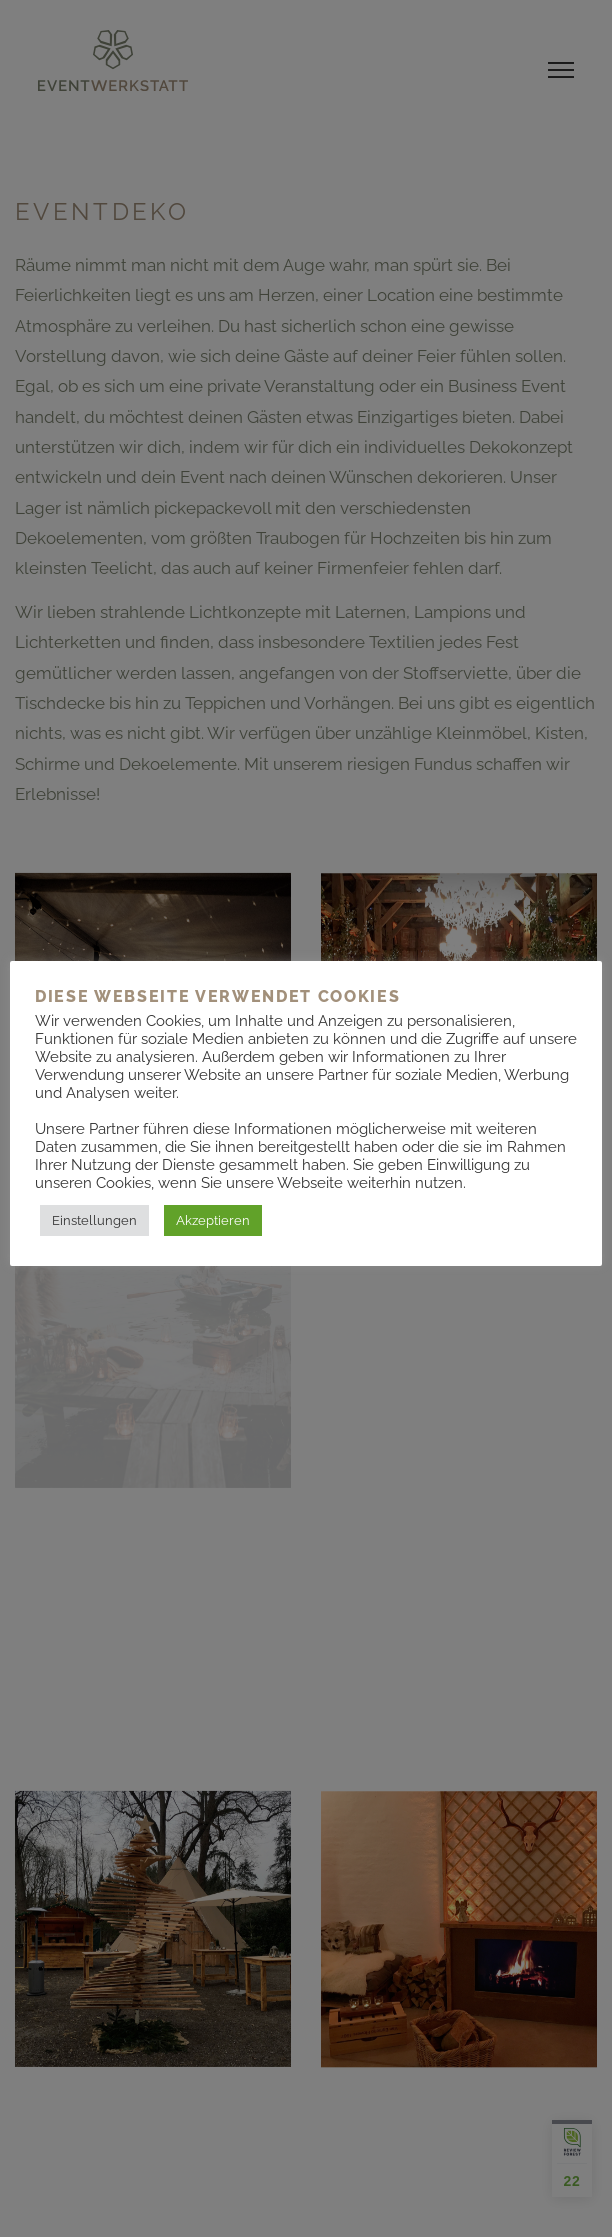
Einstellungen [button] (94, 1220)
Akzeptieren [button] (213, 1220)
